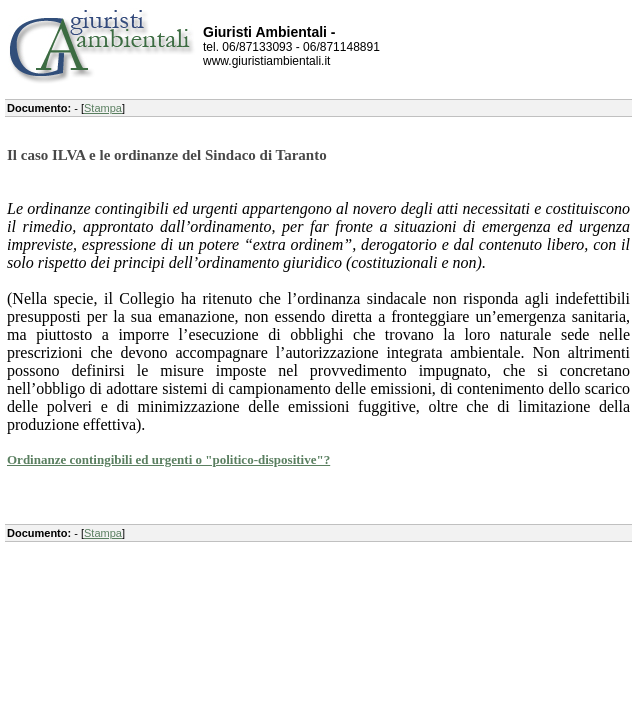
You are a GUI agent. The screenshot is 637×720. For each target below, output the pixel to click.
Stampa (103, 108)
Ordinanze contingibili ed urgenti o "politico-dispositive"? (168, 459)
